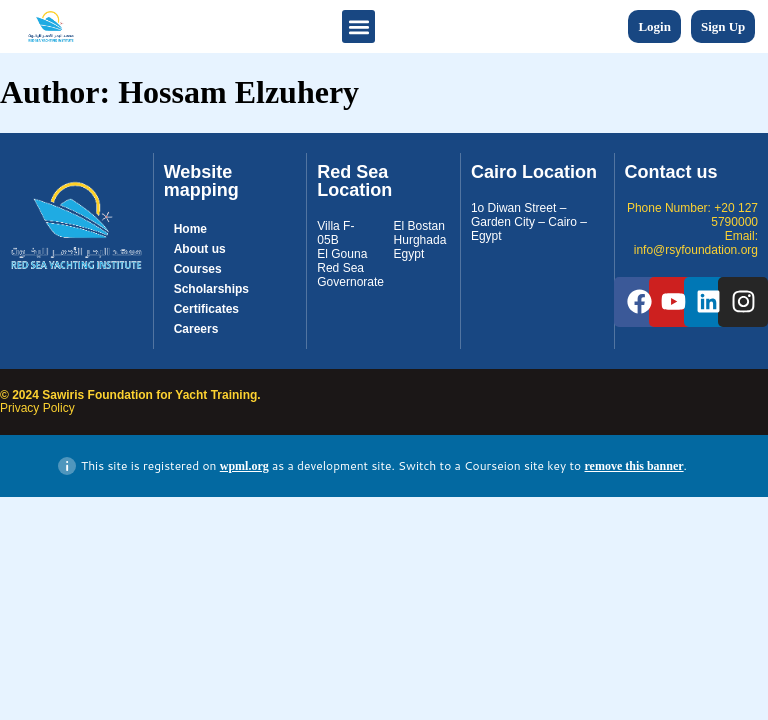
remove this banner (633, 466)
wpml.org (244, 466)
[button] (358, 26)
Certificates (206, 309)
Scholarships (211, 289)
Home (190, 229)
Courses (198, 269)
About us (200, 249)
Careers (196, 329)
